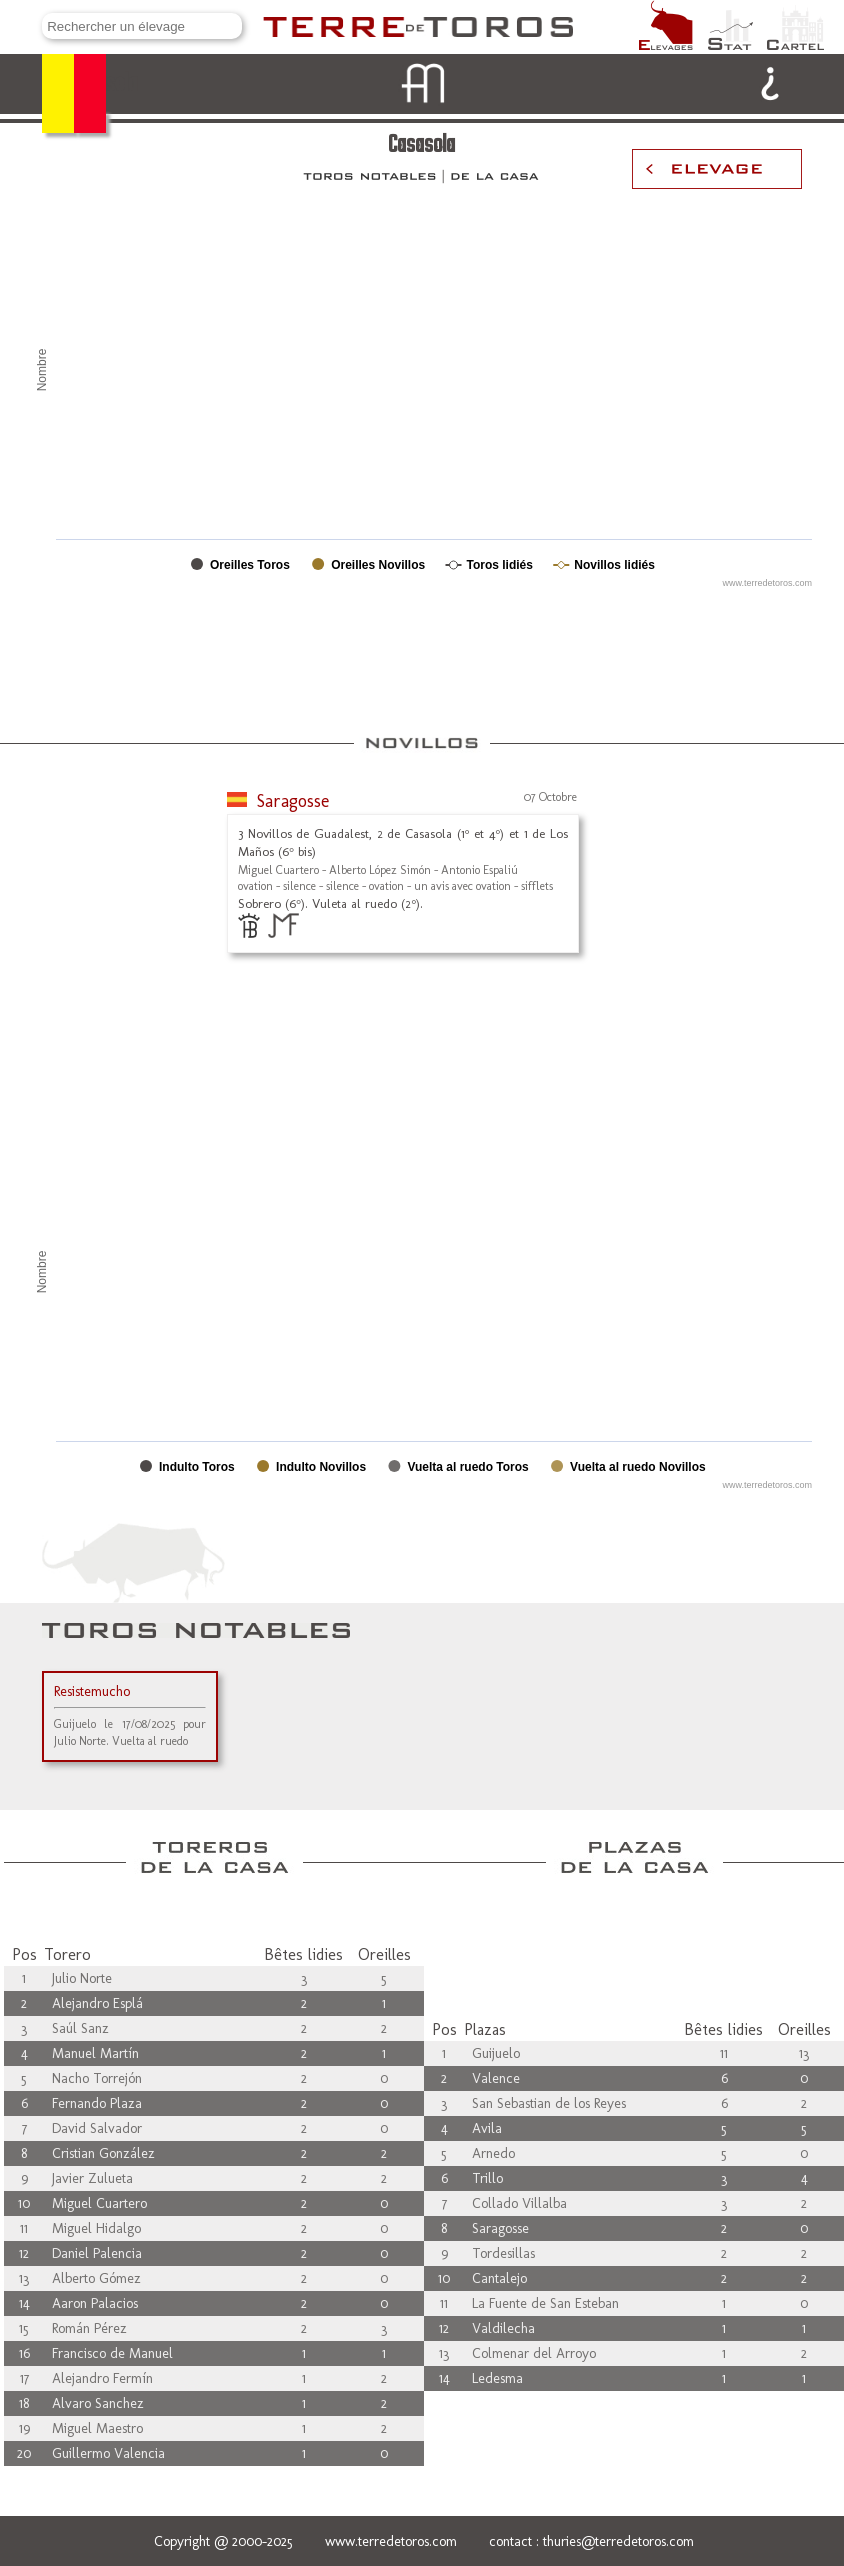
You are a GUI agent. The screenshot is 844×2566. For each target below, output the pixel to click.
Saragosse (293, 801)
